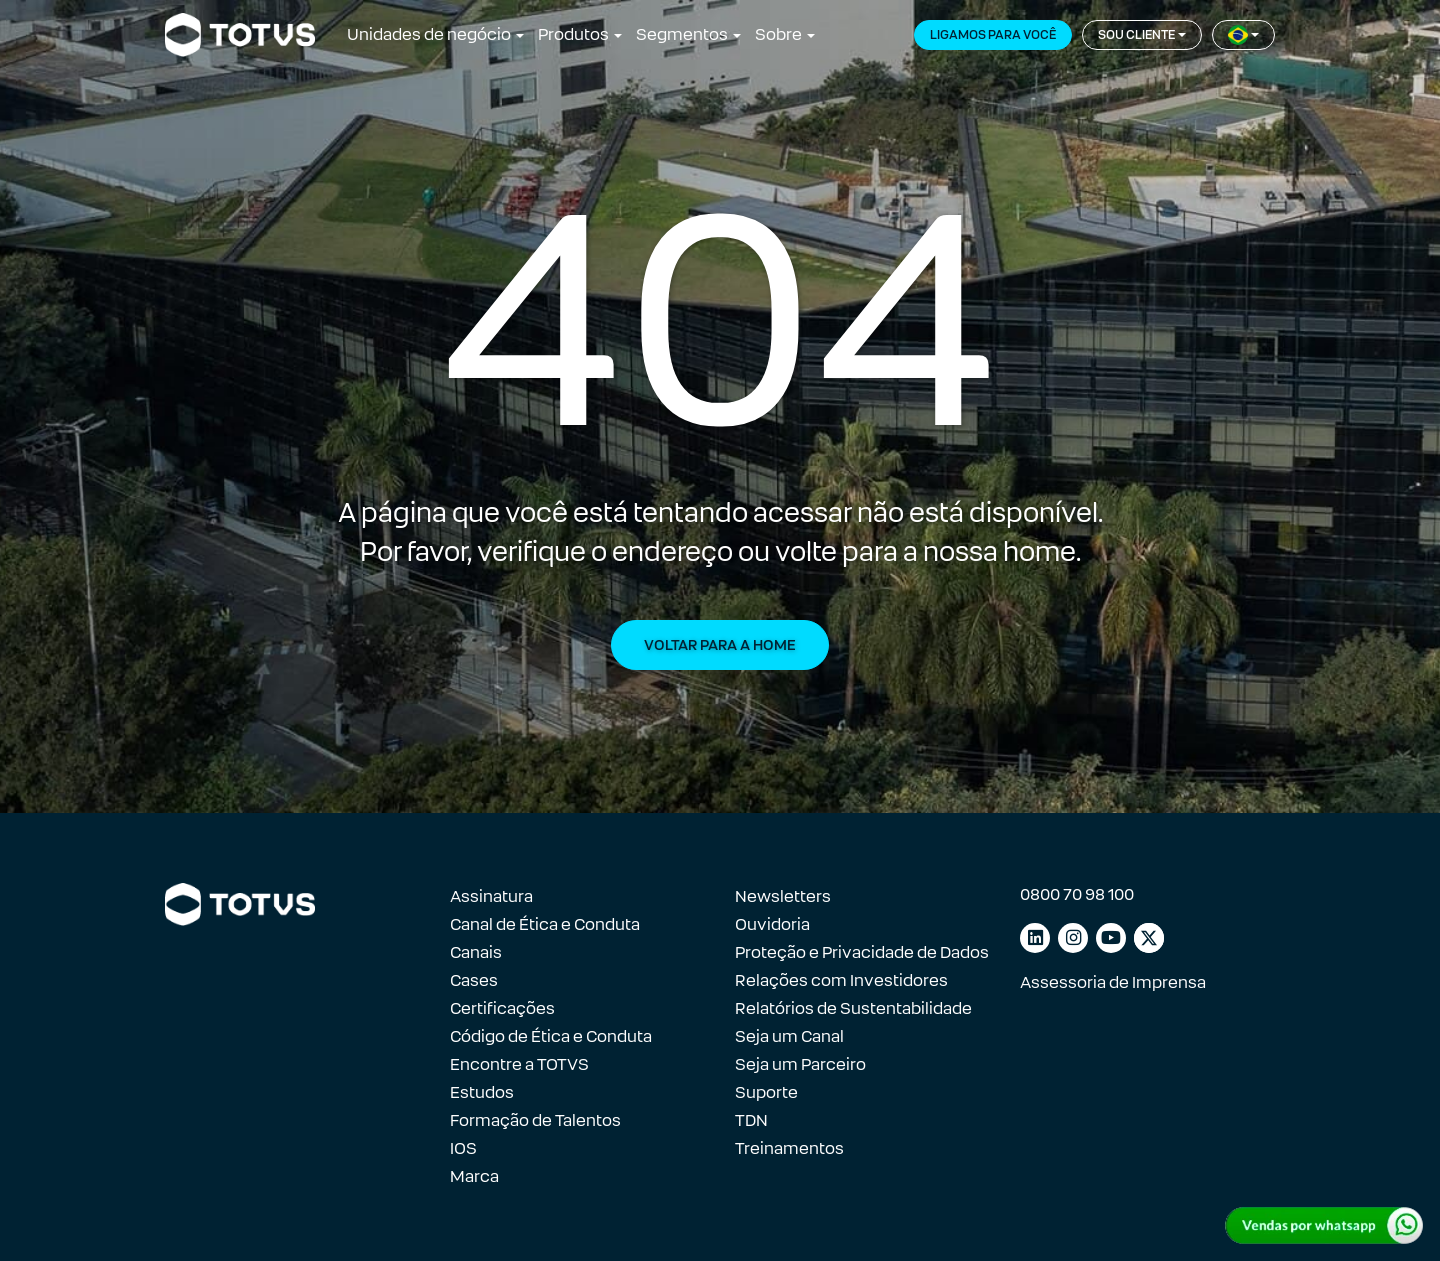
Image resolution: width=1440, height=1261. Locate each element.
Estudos (482, 1092)
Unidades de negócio (429, 34)
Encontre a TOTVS (519, 1064)
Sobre (778, 34)
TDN (751, 1120)
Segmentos (682, 34)
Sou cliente (1136, 35)
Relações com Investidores (841, 980)
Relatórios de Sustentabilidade (853, 1008)
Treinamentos (789, 1148)
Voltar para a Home (720, 645)
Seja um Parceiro (800, 1064)
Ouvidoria (772, 924)
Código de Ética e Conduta (551, 1036)
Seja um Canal (789, 1036)
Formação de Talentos (535, 1120)
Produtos (573, 34)
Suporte (766, 1092)
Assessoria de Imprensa (1113, 982)
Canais (476, 952)
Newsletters (783, 896)
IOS (463, 1148)
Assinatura (491, 896)
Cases (474, 980)
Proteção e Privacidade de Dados (862, 952)
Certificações (502, 1008)
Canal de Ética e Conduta (545, 924)
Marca (474, 1176)
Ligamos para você (993, 35)
